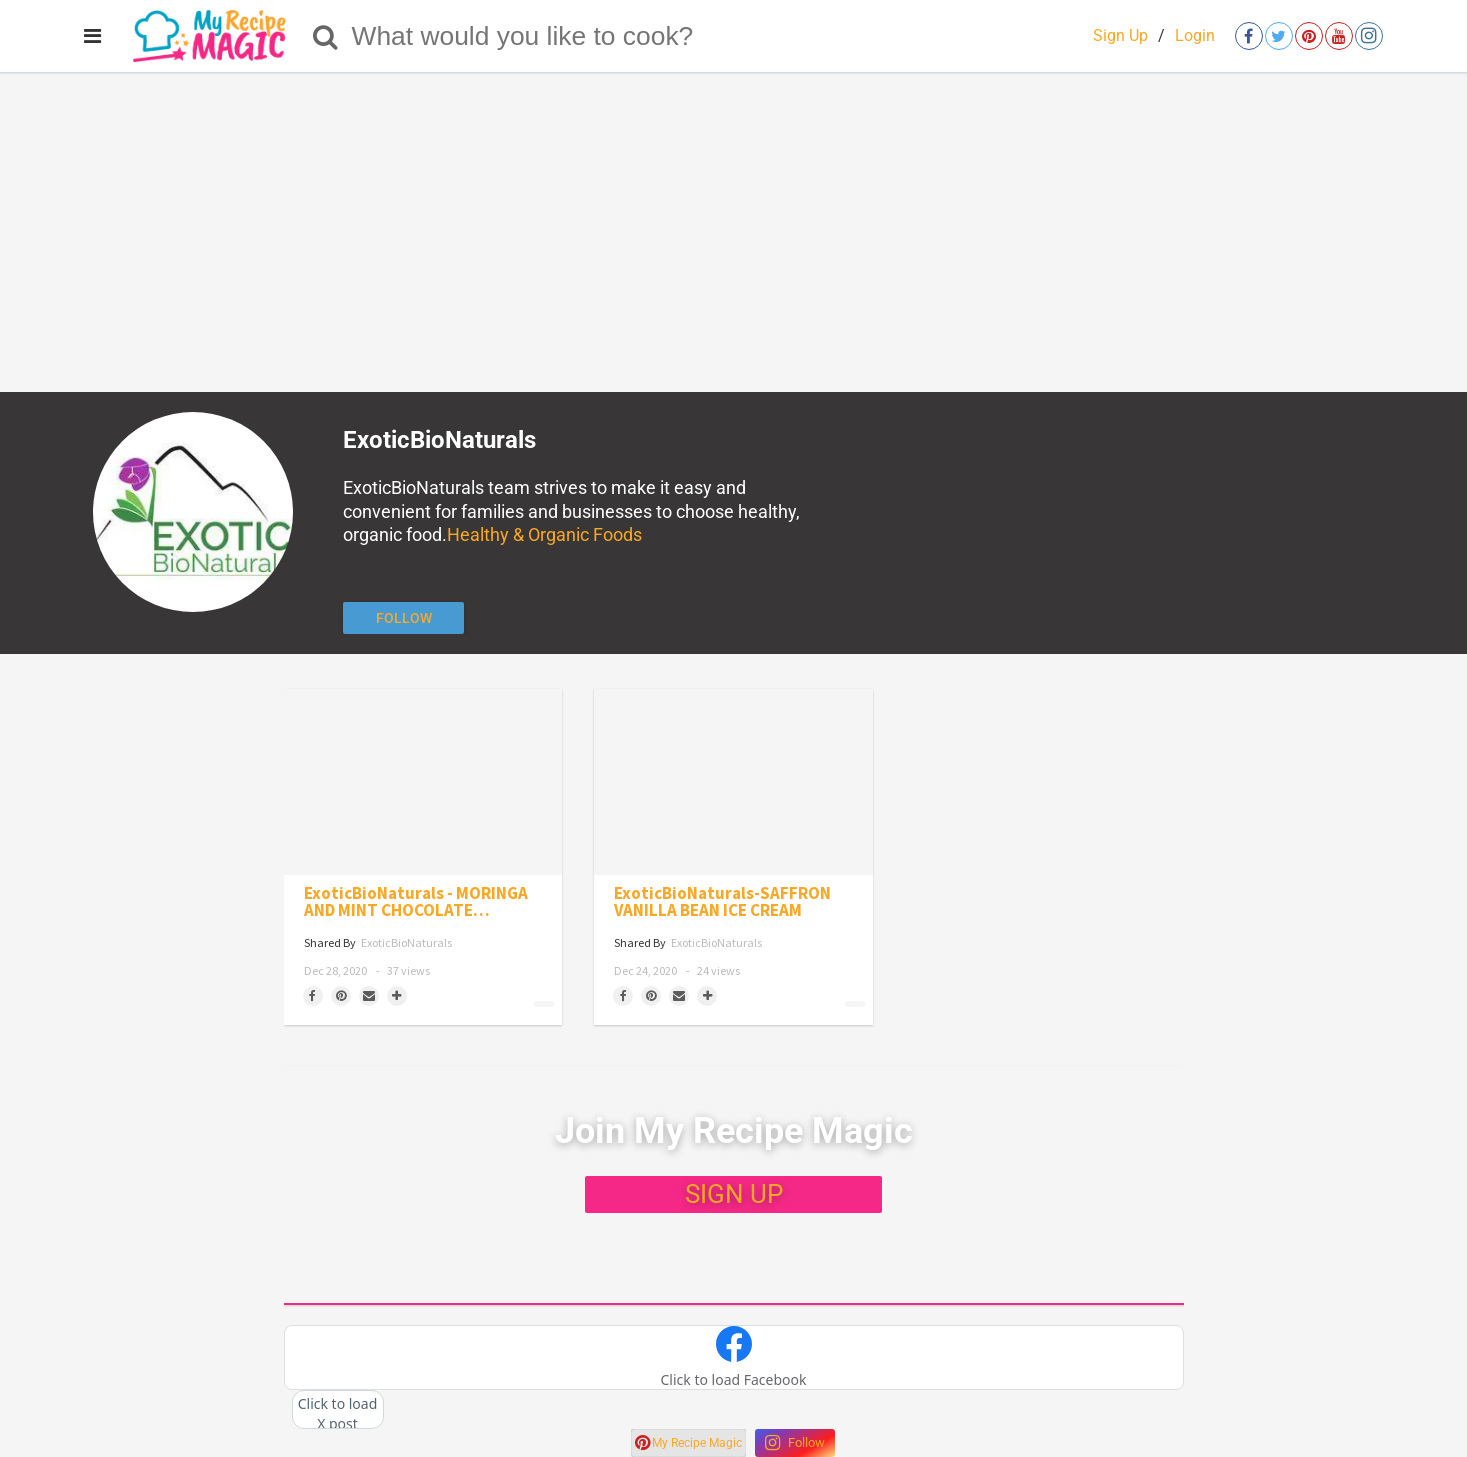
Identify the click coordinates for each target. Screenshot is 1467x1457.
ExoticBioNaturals (406, 942)
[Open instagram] (1369, 36)
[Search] (325, 36)
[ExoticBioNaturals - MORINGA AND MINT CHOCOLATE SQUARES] (423, 782)
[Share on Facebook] (313, 996)
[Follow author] (403, 618)
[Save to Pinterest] (341, 996)
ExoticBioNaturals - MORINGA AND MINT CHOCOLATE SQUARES (416, 902)
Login (1195, 35)
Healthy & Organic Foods (544, 534)
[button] (734, 1358)
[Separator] (397, 996)
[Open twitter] (1279, 36)
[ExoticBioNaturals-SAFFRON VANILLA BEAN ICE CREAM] (733, 782)
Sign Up (1120, 35)
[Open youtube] (1339, 36)
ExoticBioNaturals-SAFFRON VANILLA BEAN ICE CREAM (722, 902)
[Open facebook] (1249, 36)
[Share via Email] (369, 996)
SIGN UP (734, 1194)
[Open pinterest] (1309, 36)
